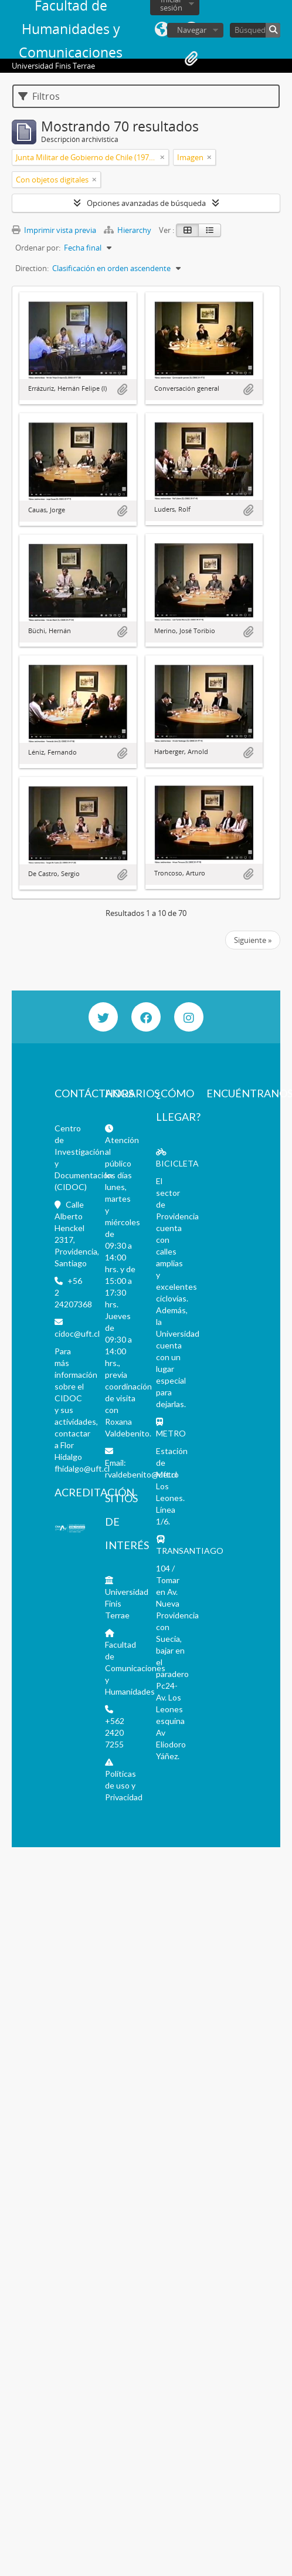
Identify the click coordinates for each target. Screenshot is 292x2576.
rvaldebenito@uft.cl (141, 1474)
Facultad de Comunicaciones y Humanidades (135, 1667)
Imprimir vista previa (54, 230)
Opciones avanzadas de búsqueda (146, 203)
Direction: (32, 268)
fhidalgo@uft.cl (82, 1468)
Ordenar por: (37, 247)
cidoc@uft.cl (77, 1333)
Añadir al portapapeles (122, 389)
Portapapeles (191, 58)
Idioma (161, 29)
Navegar (191, 30)
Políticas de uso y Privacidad (123, 1785)
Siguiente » (252, 940)
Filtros (39, 96)
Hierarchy (128, 230)
